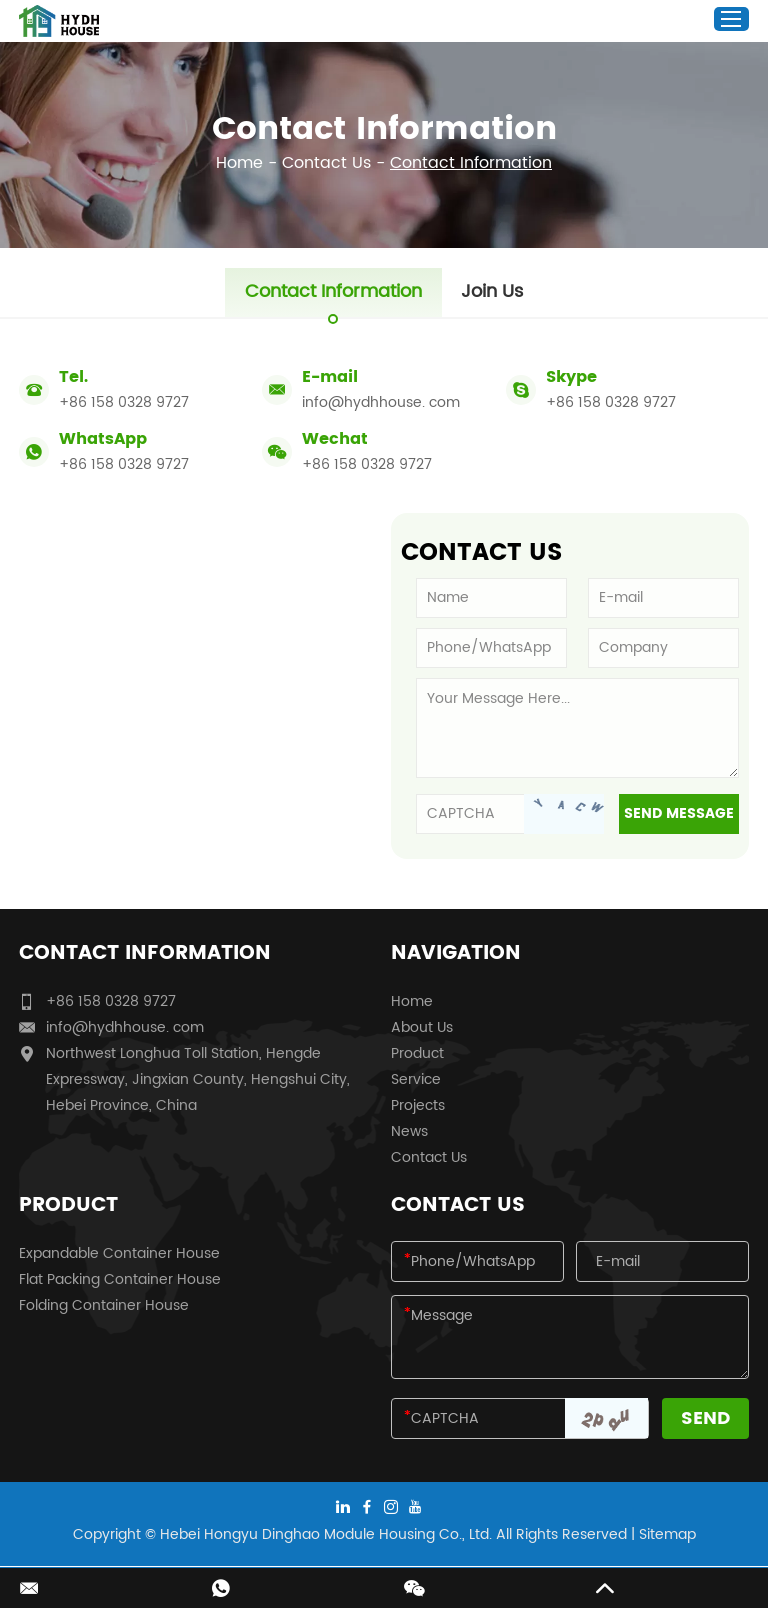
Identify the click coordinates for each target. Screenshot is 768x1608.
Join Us (493, 292)
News (409, 1131)
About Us (422, 1027)
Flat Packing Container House (120, 1279)
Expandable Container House (119, 1253)
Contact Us (326, 163)
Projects (418, 1105)
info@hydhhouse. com (381, 402)
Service (416, 1079)
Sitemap (667, 1534)
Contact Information (471, 163)
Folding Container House (104, 1305)
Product (417, 1053)
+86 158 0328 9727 (611, 402)
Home (239, 163)
